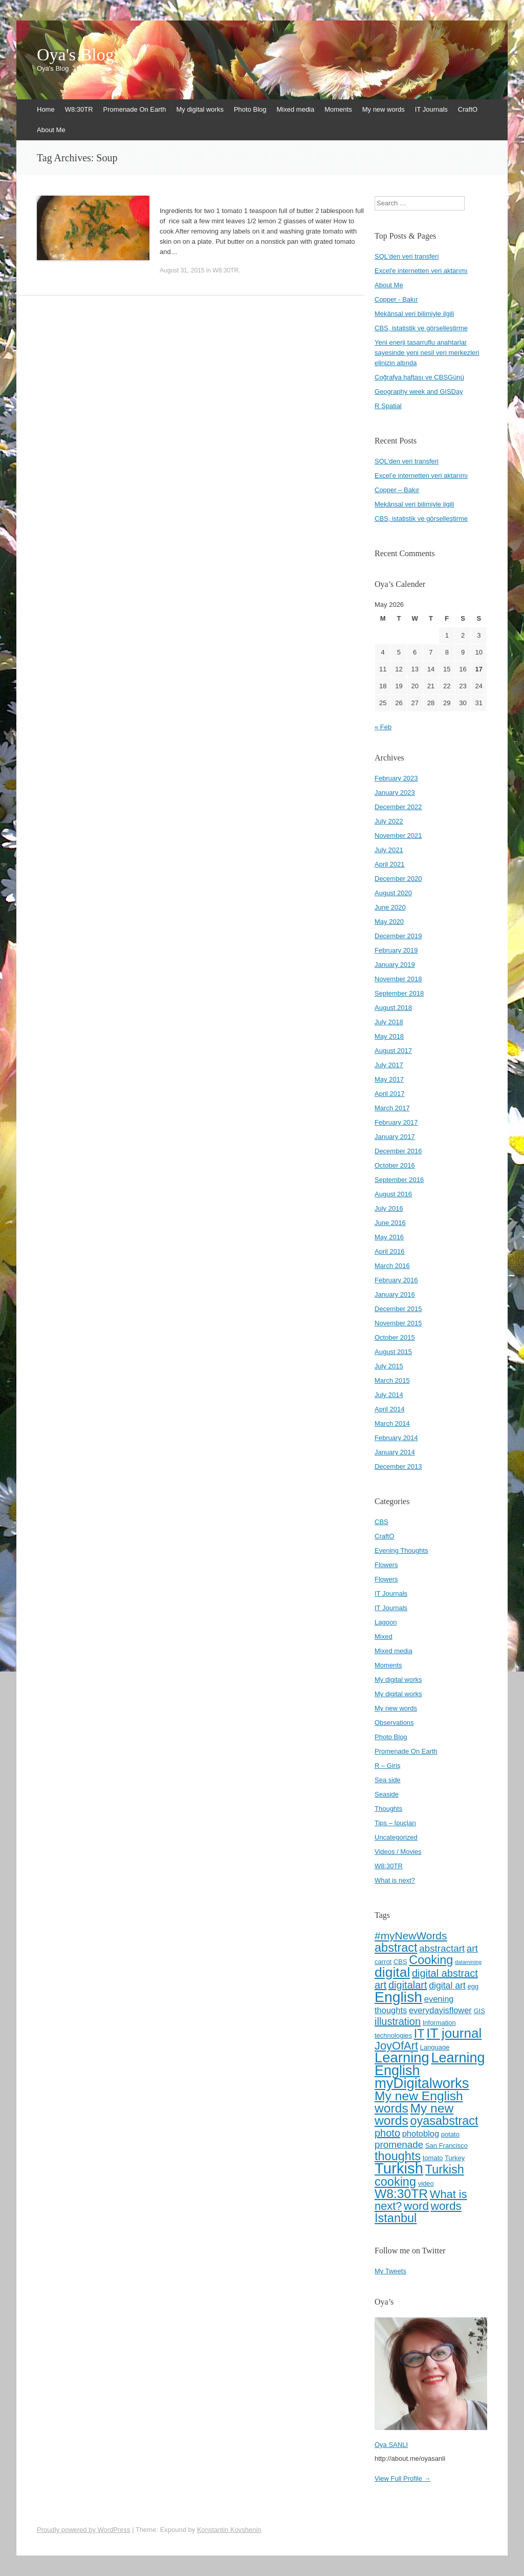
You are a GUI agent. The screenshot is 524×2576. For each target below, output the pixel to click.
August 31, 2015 (182, 270)
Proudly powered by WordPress (83, 2529)
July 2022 (389, 821)
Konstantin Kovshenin (229, 2529)
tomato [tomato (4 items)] (433, 2158)
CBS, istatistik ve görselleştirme (421, 328)
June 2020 (390, 907)
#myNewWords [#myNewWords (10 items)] (411, 1935)
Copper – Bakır (397, 490)
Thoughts (388, 1808)
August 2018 (393, 1007)
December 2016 (398, 1151)
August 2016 (393, 1194)
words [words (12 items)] (446, 2206)
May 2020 (389, 921)
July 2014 (389, 1395)
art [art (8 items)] (472, 1948)
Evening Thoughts (401, 1550)
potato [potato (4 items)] (450, 2134)
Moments (338, 109)
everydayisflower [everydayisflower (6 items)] (440, 2010)
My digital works (199, 109)
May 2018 (389, 1036)
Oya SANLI (391, 2444)
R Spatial (388, 406)
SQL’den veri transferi (407, 461)
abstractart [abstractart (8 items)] (442, 1948)
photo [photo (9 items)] (387, 2133)
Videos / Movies (398, 1851)
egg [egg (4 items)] (472, 1986)
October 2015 (395, 1337)
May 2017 (389, 1079)
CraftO (467, 109)
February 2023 (396, 778)
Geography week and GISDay (419, 391)
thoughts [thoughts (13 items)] (398, 2156)
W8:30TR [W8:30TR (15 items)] (401, 2194)
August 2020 (393, 893)
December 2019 (398, 936)
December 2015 (398, 1309)
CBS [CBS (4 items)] (400, 1962)
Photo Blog (250, 109)
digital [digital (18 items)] (392, 1972)
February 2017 (396, 1122)
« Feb (383, 727)
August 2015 (393, 1352)
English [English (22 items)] (398, 1997)
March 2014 (392, 1423)
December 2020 (398, 878)
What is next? (395, 1880)
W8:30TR (79, 109)
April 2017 (390, 1093)
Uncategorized (396, 1837)
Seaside (387, 1794)
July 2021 (389, 850)
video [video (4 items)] (426, 2183)
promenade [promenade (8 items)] (399, 2144)
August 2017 (393, 1050)
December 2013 (398, 1466)
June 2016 (390, 1223)
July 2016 (389, 1208)
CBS (381, 1522)
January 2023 (395, 792)
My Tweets (390, 2271)
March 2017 (392, 1108)
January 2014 (395, 1452)
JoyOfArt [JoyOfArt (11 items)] (396, 2045)
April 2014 (390, 1409)
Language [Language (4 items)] (435, 2047)
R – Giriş (388, 1765)
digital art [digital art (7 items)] (447, 1985)
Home (46, 109)
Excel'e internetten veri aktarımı (421, 271)
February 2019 (396, 950)
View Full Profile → (403, 2478)
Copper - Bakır (396, 299)
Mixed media (296, 109)
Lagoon (386, 1622)
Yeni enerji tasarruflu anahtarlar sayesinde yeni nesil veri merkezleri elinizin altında (427, 353)
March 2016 (392, 1266)
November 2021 (398, 835)
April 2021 (390, 864)
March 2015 (392, 1380)
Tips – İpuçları (395, 1823)
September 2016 (399, 1180)
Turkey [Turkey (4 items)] (455, 2158)
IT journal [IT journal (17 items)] (454, 2033)
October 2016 (395, 1165)
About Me (51, 130)
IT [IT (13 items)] (419, 2033)
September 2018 (399, 993)
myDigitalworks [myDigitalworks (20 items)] (422, 2083)
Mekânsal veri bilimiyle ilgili (414, 314)
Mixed (383, 1636)
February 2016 (396, 1280)
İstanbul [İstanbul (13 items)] (396, 2218)
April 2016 (390, 1251)
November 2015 (398, 1323)
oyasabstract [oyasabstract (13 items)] (444, 2120)
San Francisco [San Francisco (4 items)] (446, 2145)
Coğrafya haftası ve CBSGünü (419, 377)
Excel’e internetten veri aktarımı (421, 475)
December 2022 (398, 807)
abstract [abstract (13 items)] (396, 1947)
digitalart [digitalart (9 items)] (407, 1985)
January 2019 (395, 964)
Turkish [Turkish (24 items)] (399, 2168)
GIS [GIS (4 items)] (479, 2011)
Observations (394, 1722)
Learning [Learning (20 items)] (402, 2057)
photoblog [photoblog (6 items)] (421, 2133)
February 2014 (396, 1438)
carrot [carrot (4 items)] (383, 1962)
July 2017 (389, 1065)
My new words (383, 109)
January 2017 (395, 1137)
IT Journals (431, 109)
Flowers (386, 1565)
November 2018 (398, 979)
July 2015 (389, 1366)
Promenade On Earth (134, 109)
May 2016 (389, 1237)
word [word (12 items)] (416, 2206)
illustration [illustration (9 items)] (398, 2021)
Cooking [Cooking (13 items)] (431, 1960)
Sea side (388, 1780)
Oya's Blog (75, 55)
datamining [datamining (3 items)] (468, 1962)
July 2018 (389, 1022)
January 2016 (395, 1294)
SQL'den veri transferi (407, 256)
